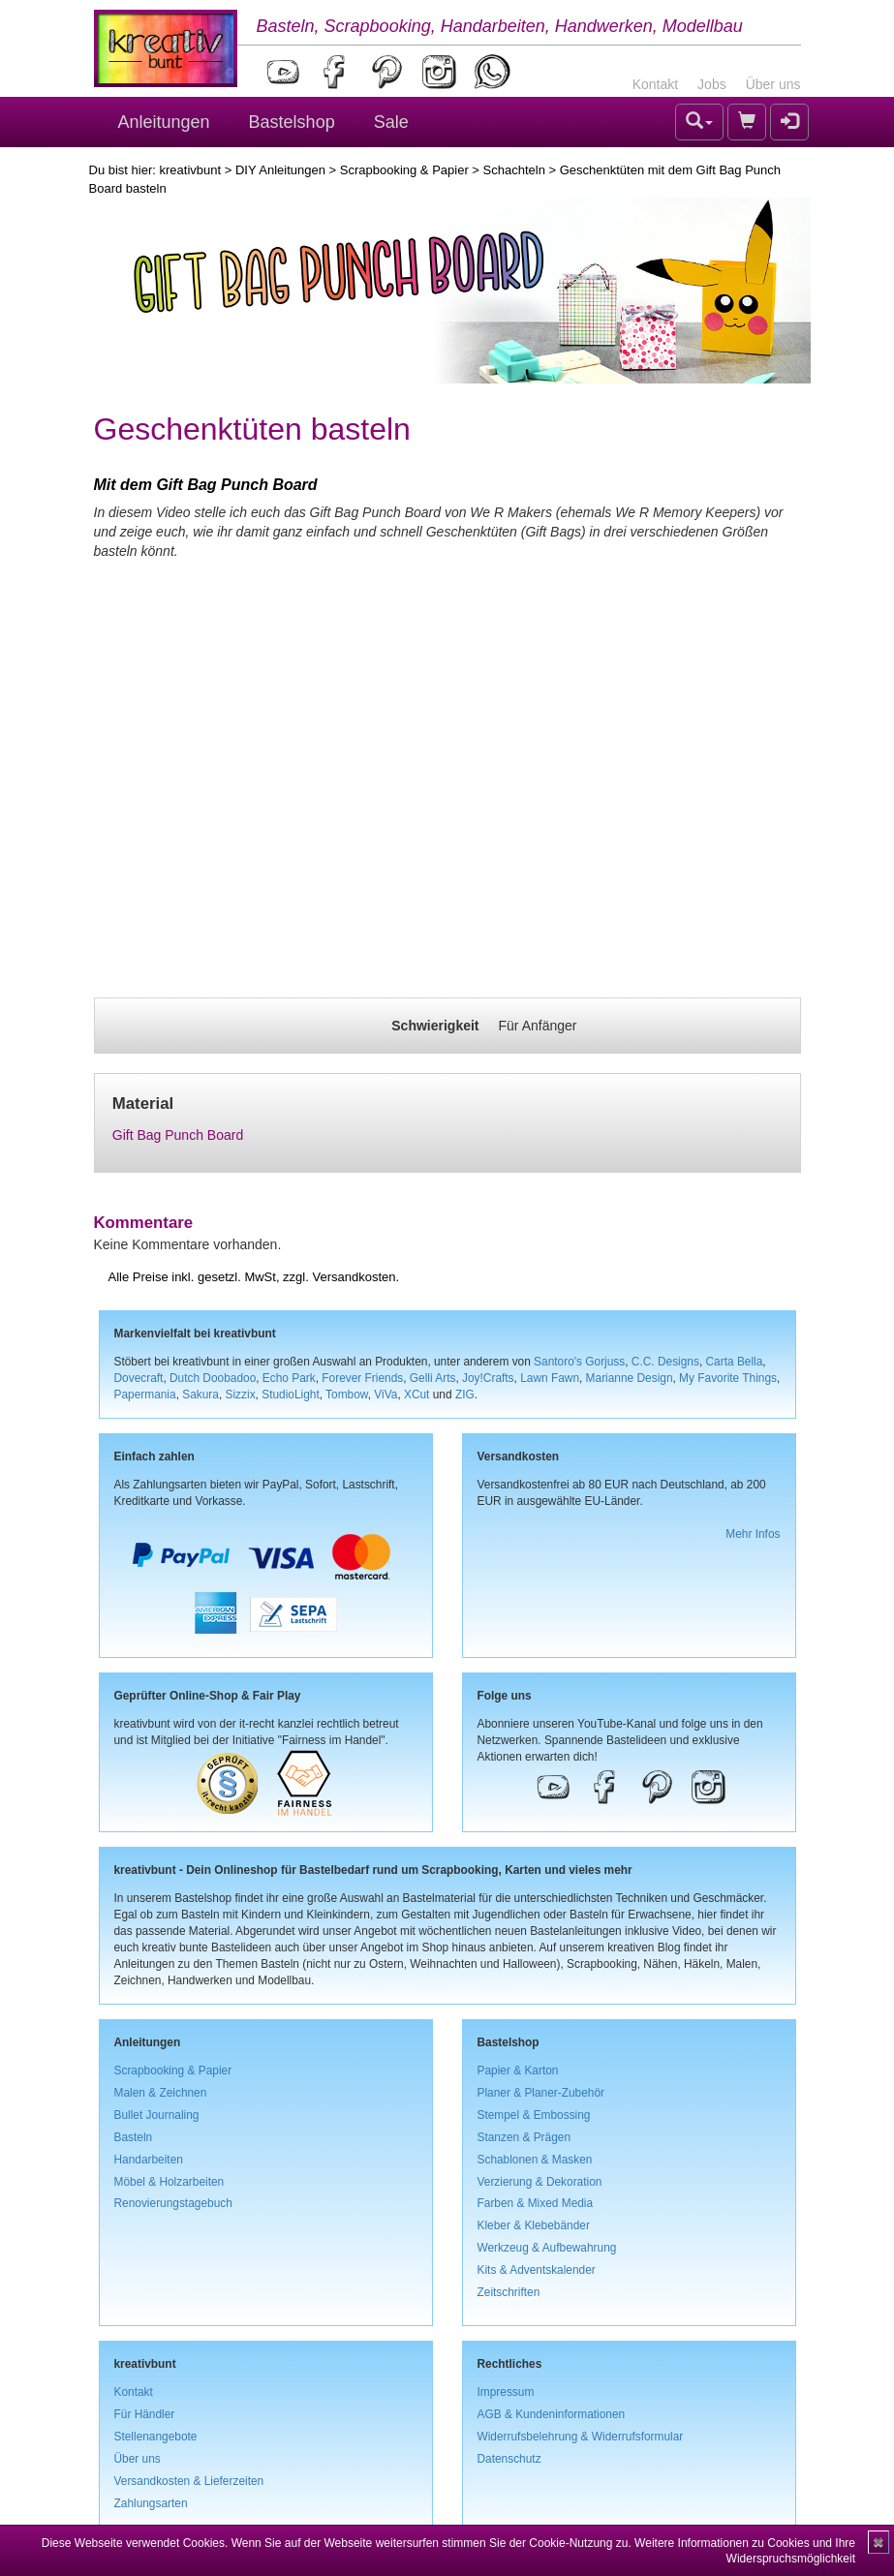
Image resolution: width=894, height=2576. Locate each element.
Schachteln (514, 170)
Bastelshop (292, 122)
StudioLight (291, 1394)
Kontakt (655, 84)
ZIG (465, 1394)
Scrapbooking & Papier (404, 170)
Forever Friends (362, 1378)
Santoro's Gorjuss (579, 1361)
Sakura (200, 1394)
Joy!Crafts (488, 1378)
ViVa (385, 1394)
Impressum (506, 2392)
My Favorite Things (728, 1378)
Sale (391, 122)
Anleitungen (164, 122)
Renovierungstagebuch (173, 2203)
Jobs (711, 84)
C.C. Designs (665, 1361)
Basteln (133, 2137)
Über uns (773, 84)
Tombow (346, 1394)
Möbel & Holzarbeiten (169, 2182)
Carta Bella (734, 1361)
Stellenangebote (156, 2436)
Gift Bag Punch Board (177, 1135)
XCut (416, 1394)
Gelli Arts (433, 1378)
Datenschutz (509, 2459)
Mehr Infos (752, 1534)
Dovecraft (139, 1378)
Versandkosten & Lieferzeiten (189, 2481)
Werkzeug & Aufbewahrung (547, 2247)
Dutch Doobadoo (213, 1378)
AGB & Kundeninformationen (552, 2414)
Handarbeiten (148, 2159)
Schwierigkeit (434, 1025)
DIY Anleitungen (280, 170)
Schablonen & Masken (535, 2159)
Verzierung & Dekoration (540, 2182)
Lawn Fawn (549, 1378)
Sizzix (241, 1394)
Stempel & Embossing (534, 2115)
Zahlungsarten (151, 2503)
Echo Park (289, 1378)
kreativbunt (190, 170)
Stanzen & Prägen (524, 2137)
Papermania (145, 1394)
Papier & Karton (518, 2070)
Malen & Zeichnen (160, 2093)
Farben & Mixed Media (536, 2203)
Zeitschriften (509, 2292)
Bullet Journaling (157, 2115)
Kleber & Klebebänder (534, 2225)
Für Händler (144, 2414)
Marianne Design (629, 1378)
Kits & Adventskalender (537, 2270)
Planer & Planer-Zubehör (541, 2093)
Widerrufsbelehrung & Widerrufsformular (581, 2436)
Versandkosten (353, 1277)
